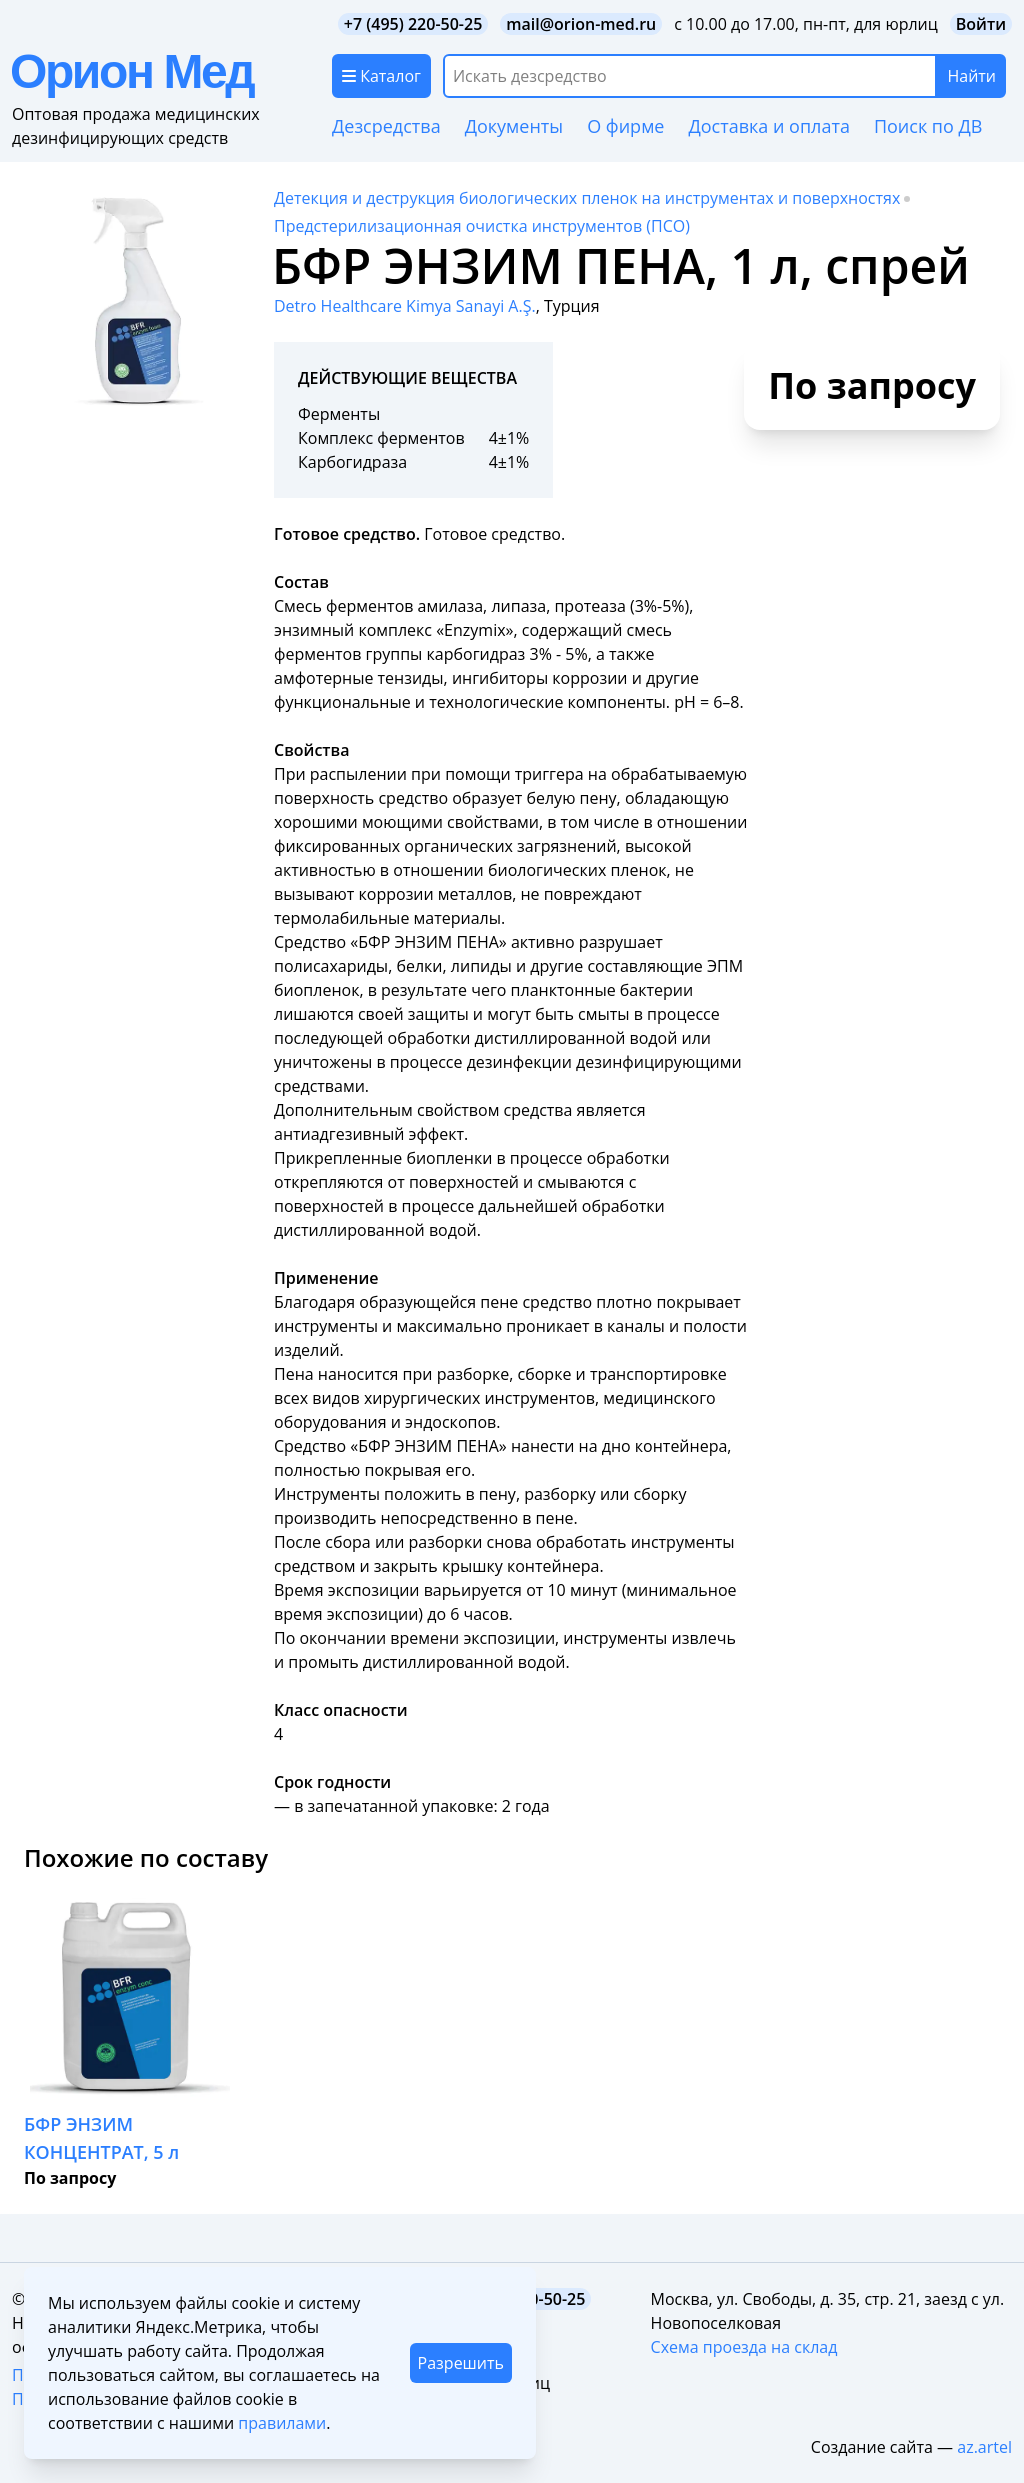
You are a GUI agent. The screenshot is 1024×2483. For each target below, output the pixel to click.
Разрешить (461, 2363)
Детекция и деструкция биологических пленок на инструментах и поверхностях (587, 198)
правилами (282, 2423)
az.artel (984, 2447)
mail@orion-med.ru (581, 24)
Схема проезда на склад (744, 2347)
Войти (981, 24)
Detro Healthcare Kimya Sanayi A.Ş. (405, 306)
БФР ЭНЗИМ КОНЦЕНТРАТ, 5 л (101, 2138)
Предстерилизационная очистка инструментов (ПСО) (482, 226)
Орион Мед (131, 71)
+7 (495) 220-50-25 (413, 24)
